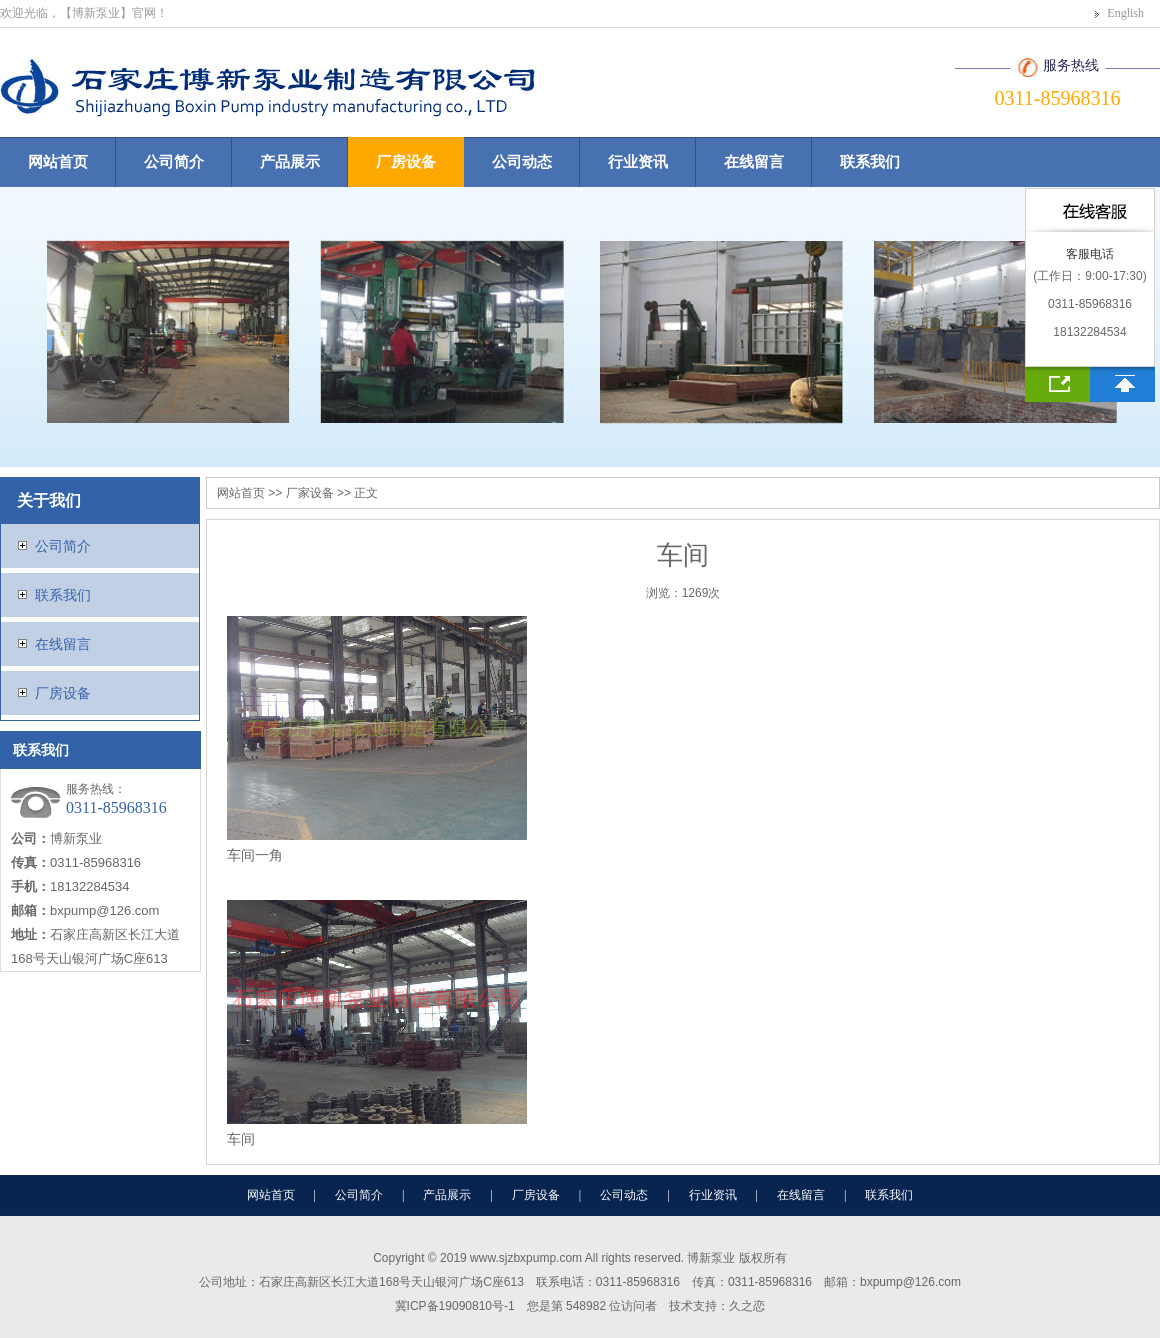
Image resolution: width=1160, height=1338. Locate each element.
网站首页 (58, 161)
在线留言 (754, 161)
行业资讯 (638, 161)
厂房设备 (406, 161)
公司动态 (522, 161)
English (1125, 13)
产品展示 (290, 161)
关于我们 (49, 500)
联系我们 (870, 161)
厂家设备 (310, 493)
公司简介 (174, 161)
